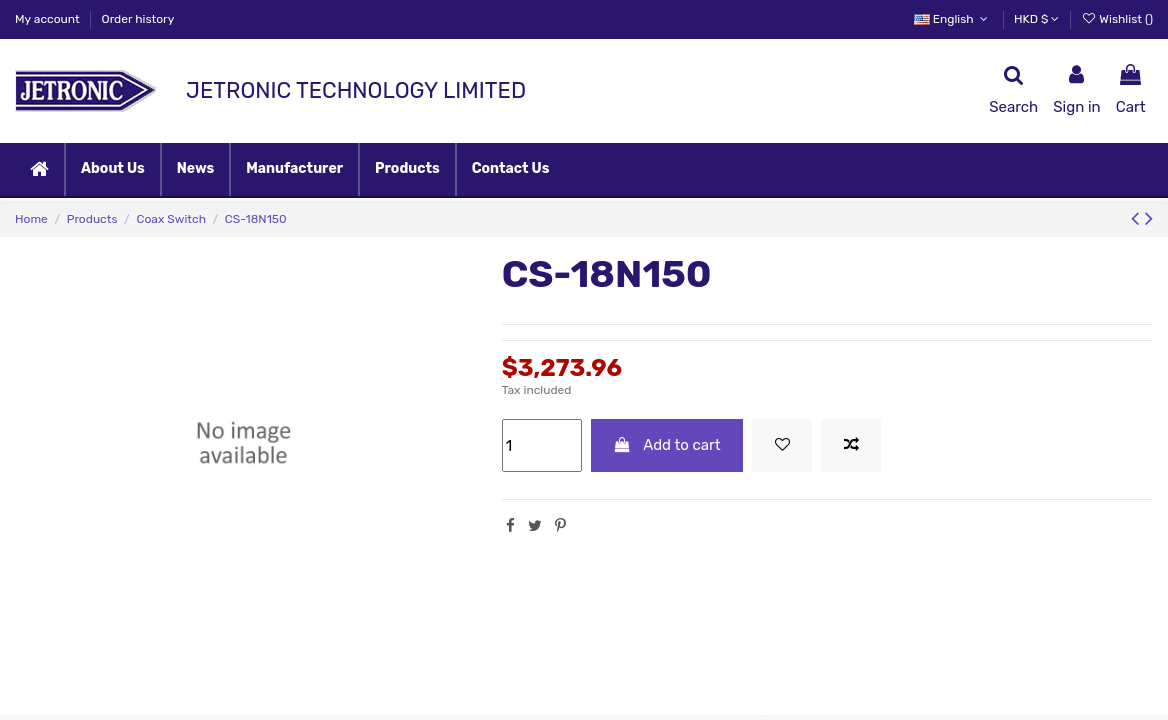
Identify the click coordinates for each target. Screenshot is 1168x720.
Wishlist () (1117, 19)
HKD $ (1036, 19)
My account (49, 19)
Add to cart (667, 445)
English (953, 19)
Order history (138, 19)
